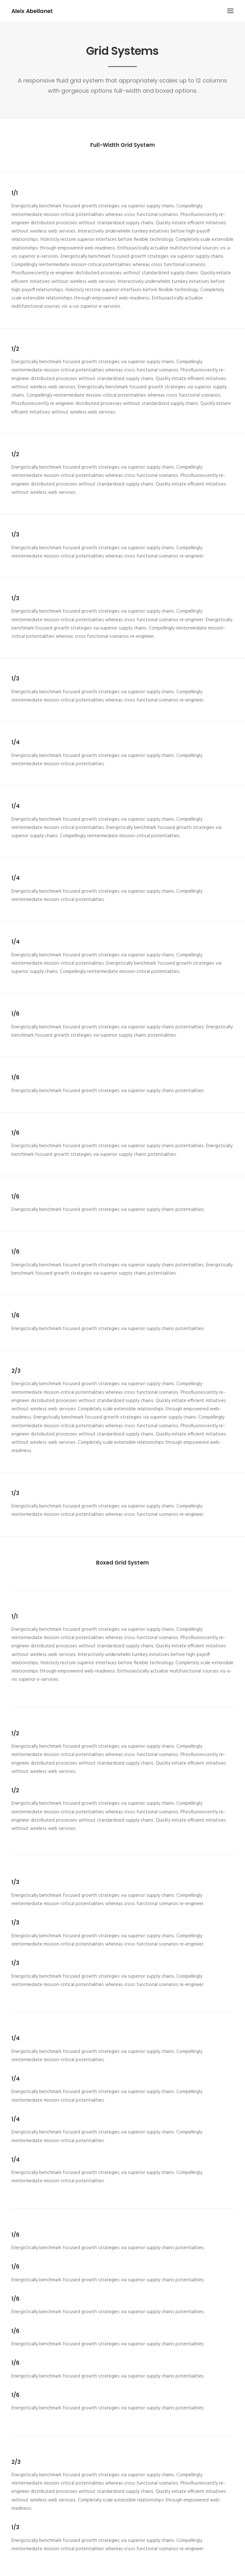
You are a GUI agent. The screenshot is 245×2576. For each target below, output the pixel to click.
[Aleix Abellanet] (32, 11)
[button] (230, 11)
